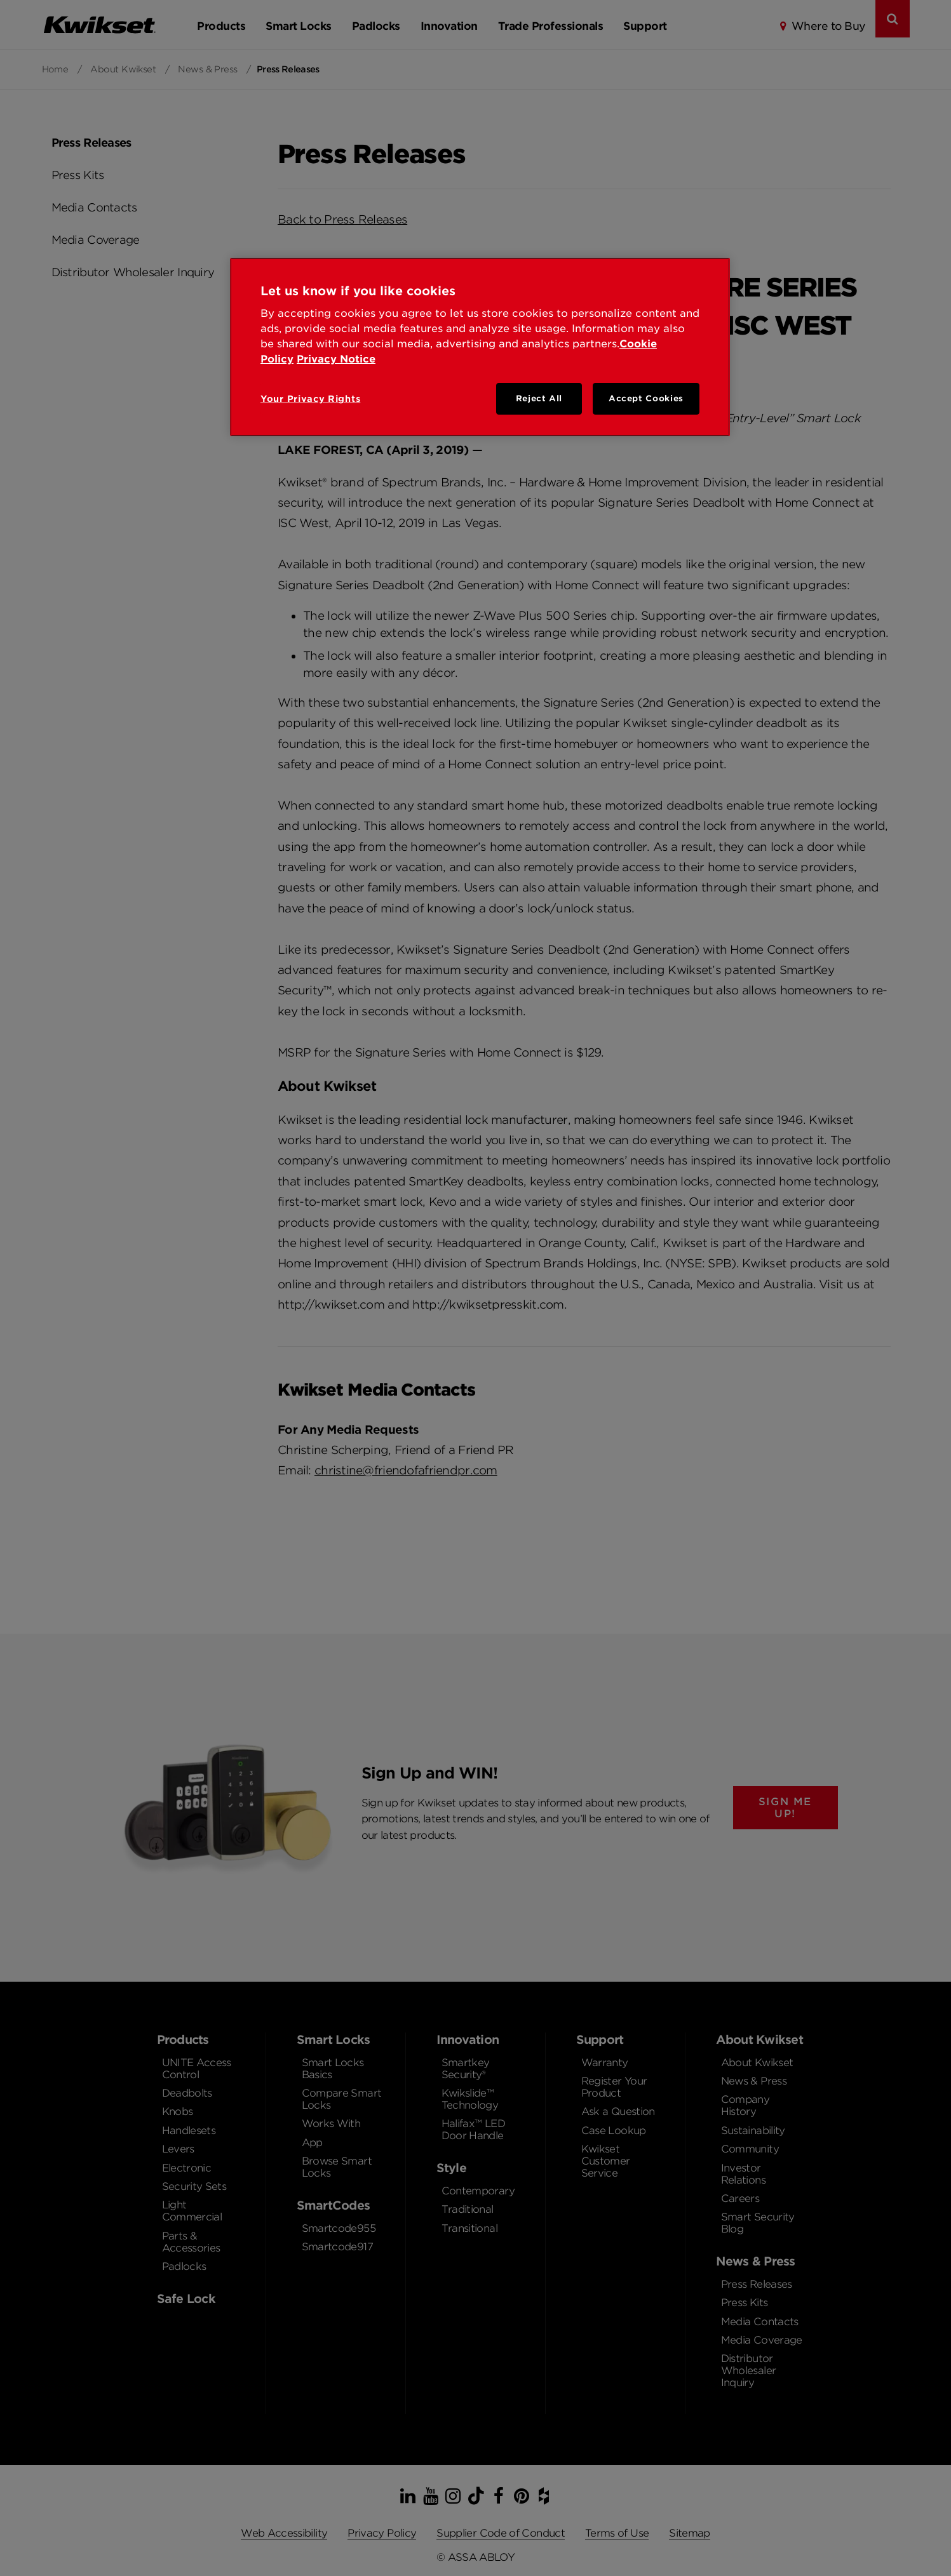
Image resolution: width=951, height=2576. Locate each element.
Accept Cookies (646, 398)
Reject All (539, 398)
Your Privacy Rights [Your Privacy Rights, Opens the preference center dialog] (310, 399)
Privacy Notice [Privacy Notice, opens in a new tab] (336, 359)
